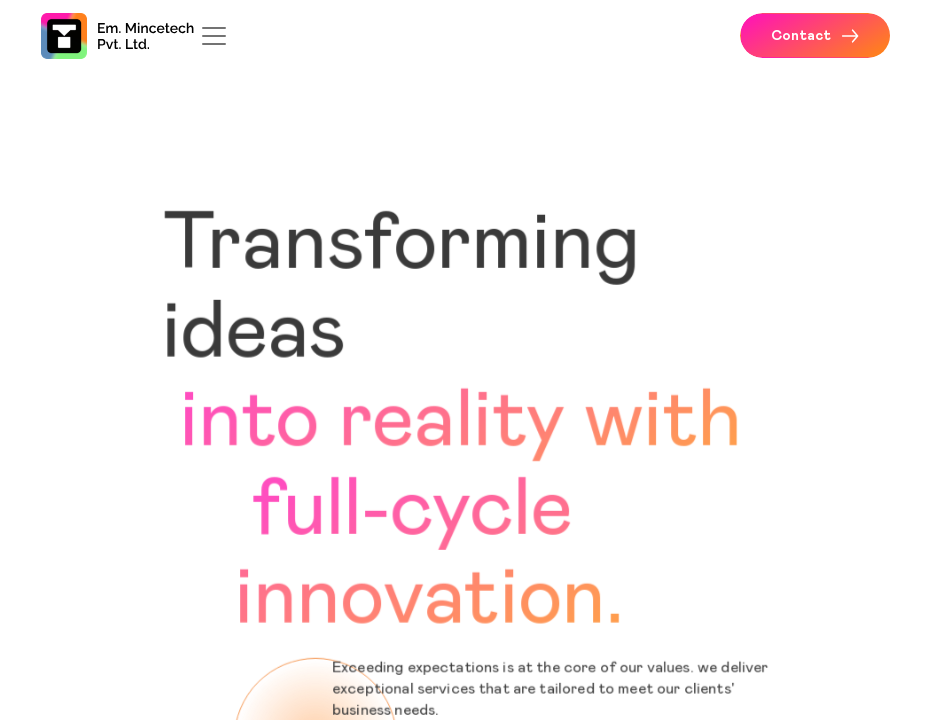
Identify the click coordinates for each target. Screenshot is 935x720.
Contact (815, 36)
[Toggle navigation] (214, 36)
